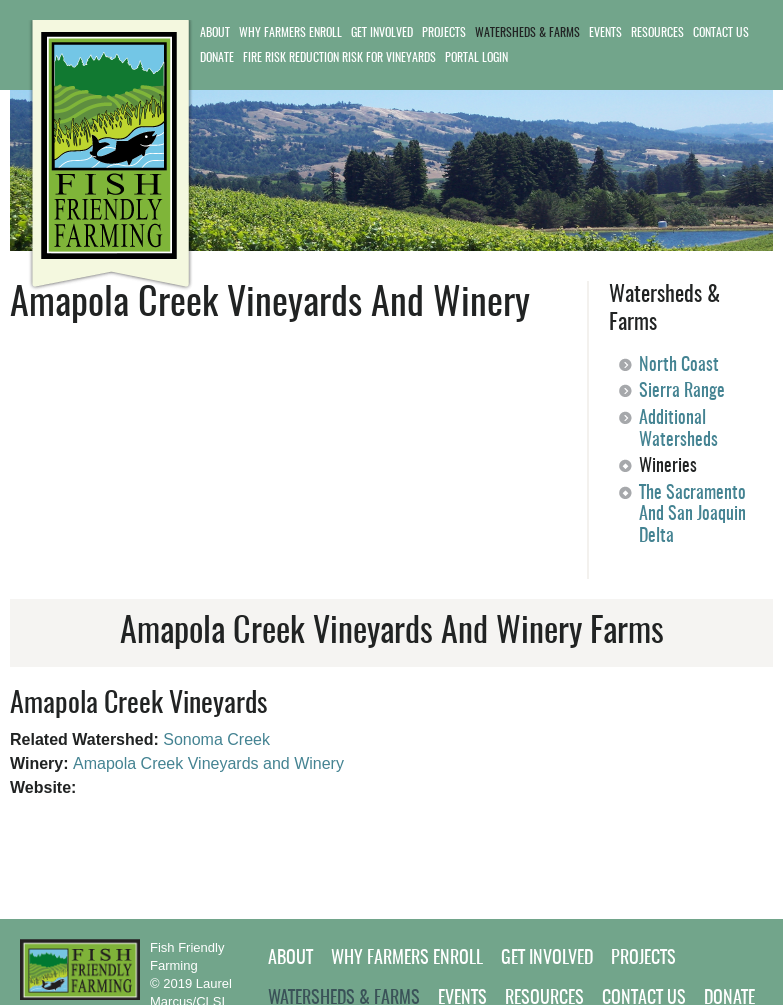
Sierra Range (682, 392)
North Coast (679, 366)
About (215, 33)
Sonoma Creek (216, 739)
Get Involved (382, 33)
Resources (657, 33)
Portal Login (476, 58)
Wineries (668, 467)
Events (605, 33)
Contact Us (721, 33)
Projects (444, 33)
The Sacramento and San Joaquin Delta (692, 515)
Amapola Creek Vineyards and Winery (208, 763)
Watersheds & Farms (527, 33)
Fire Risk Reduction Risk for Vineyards (339, 58)
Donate (217, 58)
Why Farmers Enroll (290, 33)
